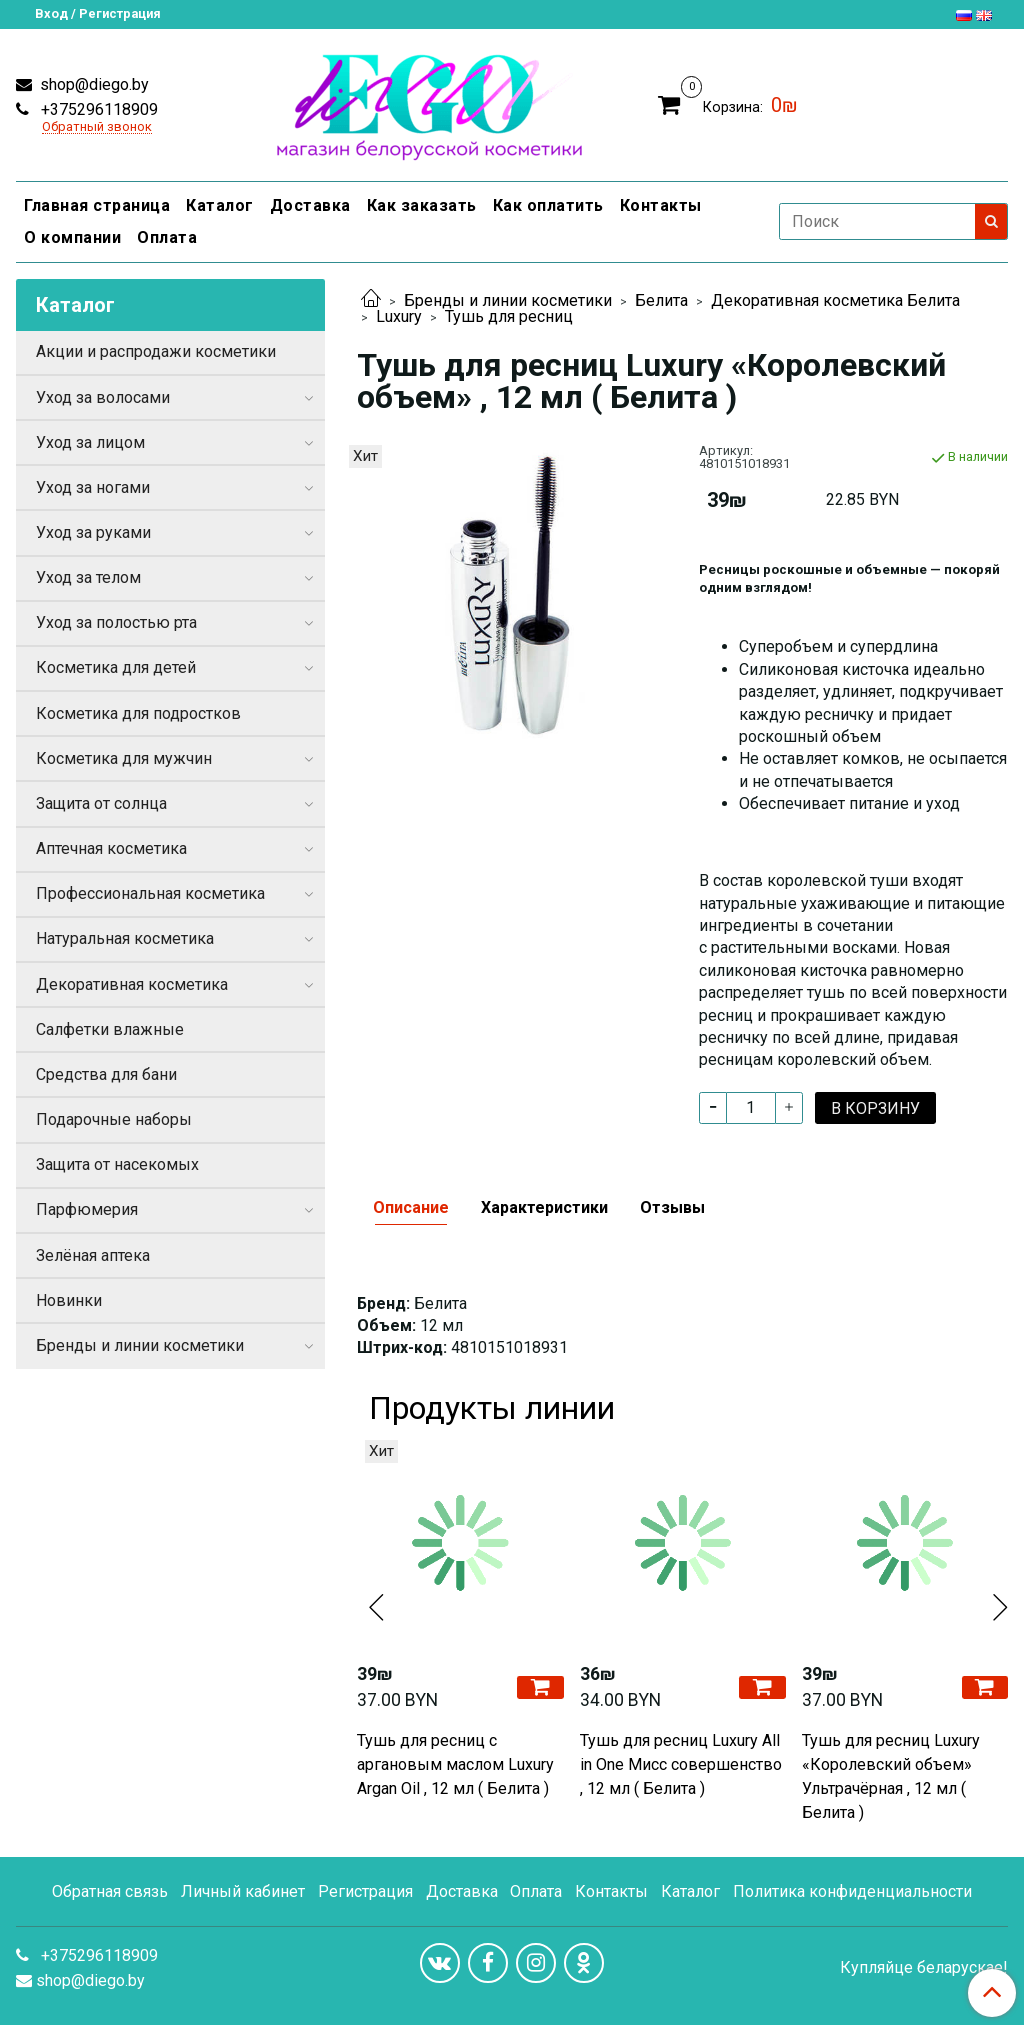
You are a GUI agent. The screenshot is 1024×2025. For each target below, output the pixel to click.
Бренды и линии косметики (508, 300)
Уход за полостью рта (116, 622)
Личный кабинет (243, 1891)
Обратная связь (110, 1891)
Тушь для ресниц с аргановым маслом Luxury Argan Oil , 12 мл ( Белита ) (455, 1764)
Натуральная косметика (125, 938)
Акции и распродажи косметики (156, 351)
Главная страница (97, 205)
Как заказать (422, 205)
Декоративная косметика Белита (835, 300)
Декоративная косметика (132, 984)
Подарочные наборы (114, 1119)
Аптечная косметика (111, 848)
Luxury (399, 316)
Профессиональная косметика (150, 893)
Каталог (220, 205)
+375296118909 (97, 109)
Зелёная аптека (93, 1255)
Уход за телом (88, 577)
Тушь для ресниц (509, 316)
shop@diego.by (92, 84)
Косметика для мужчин (124, 758)
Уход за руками (93, 532)
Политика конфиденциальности (852, 1891)
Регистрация (365, 1891)
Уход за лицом (90, 442)
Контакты (661, 205)
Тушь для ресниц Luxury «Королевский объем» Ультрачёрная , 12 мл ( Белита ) (891, 1776)
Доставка (310, 205)
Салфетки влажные (110, 1029)
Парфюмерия (87, 1209)
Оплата (167, 237)
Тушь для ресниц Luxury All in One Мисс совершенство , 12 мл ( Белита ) (681, 1764)
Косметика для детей (116, 667)
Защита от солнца (101, 803)
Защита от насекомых (117, 1164)
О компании (72, 237)
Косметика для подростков (138, 713)
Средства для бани (106, 1074)
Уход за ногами (93, 487)
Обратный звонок (97, 127)
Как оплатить (548, 205)
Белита (661, 300)
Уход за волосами (103, 397)
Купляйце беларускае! (924, 1968)
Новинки (69, 1300)
